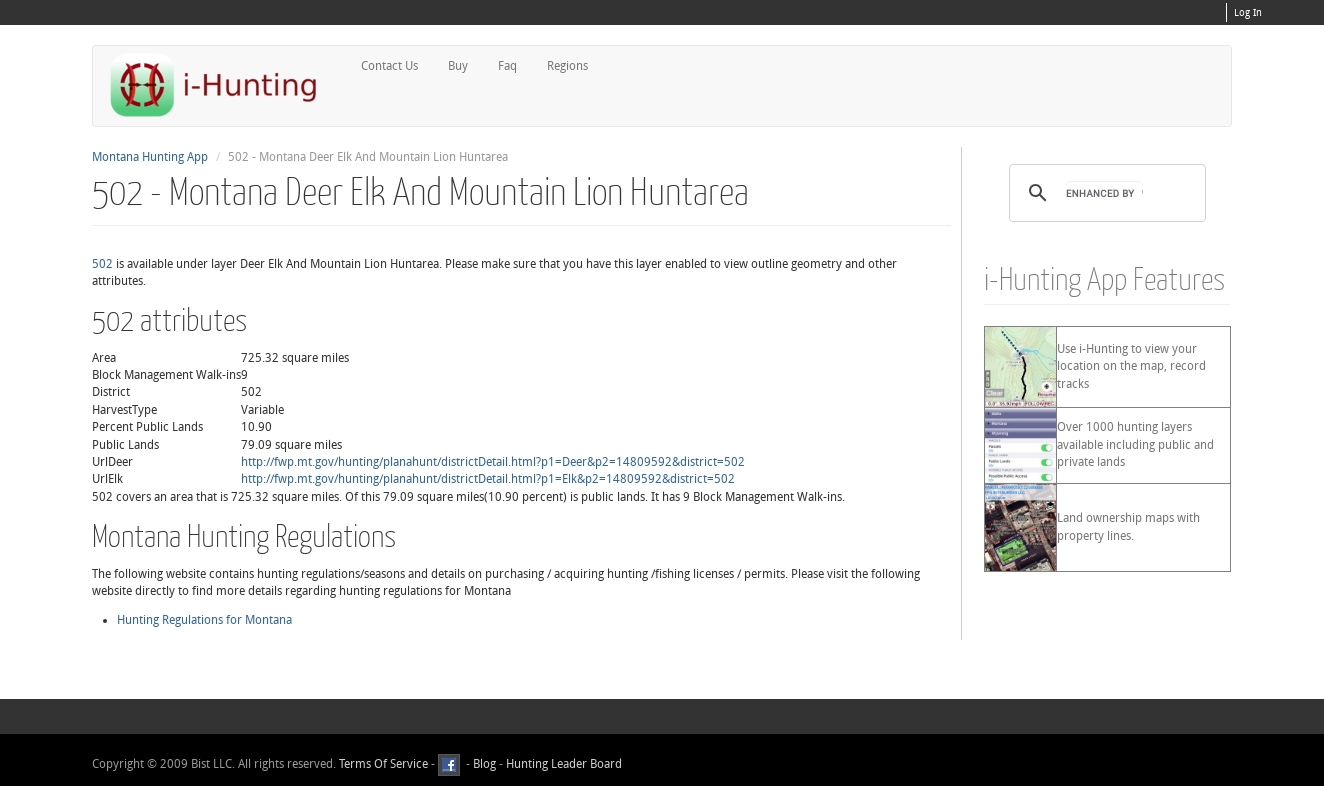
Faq (507, 66)
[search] (1104, 193)
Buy (458, 66)
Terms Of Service (383, 765)
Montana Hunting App (150, 157)
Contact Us (389, 66)
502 (102, 264)
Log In (1248, 13)
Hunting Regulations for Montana (204, 620)
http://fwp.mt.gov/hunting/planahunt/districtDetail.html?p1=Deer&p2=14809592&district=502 (493, 462)
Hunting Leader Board (562, 765)
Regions (567, 66)
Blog (484, 765)
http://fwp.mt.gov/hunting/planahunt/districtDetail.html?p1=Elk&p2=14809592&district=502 (488, 479)
